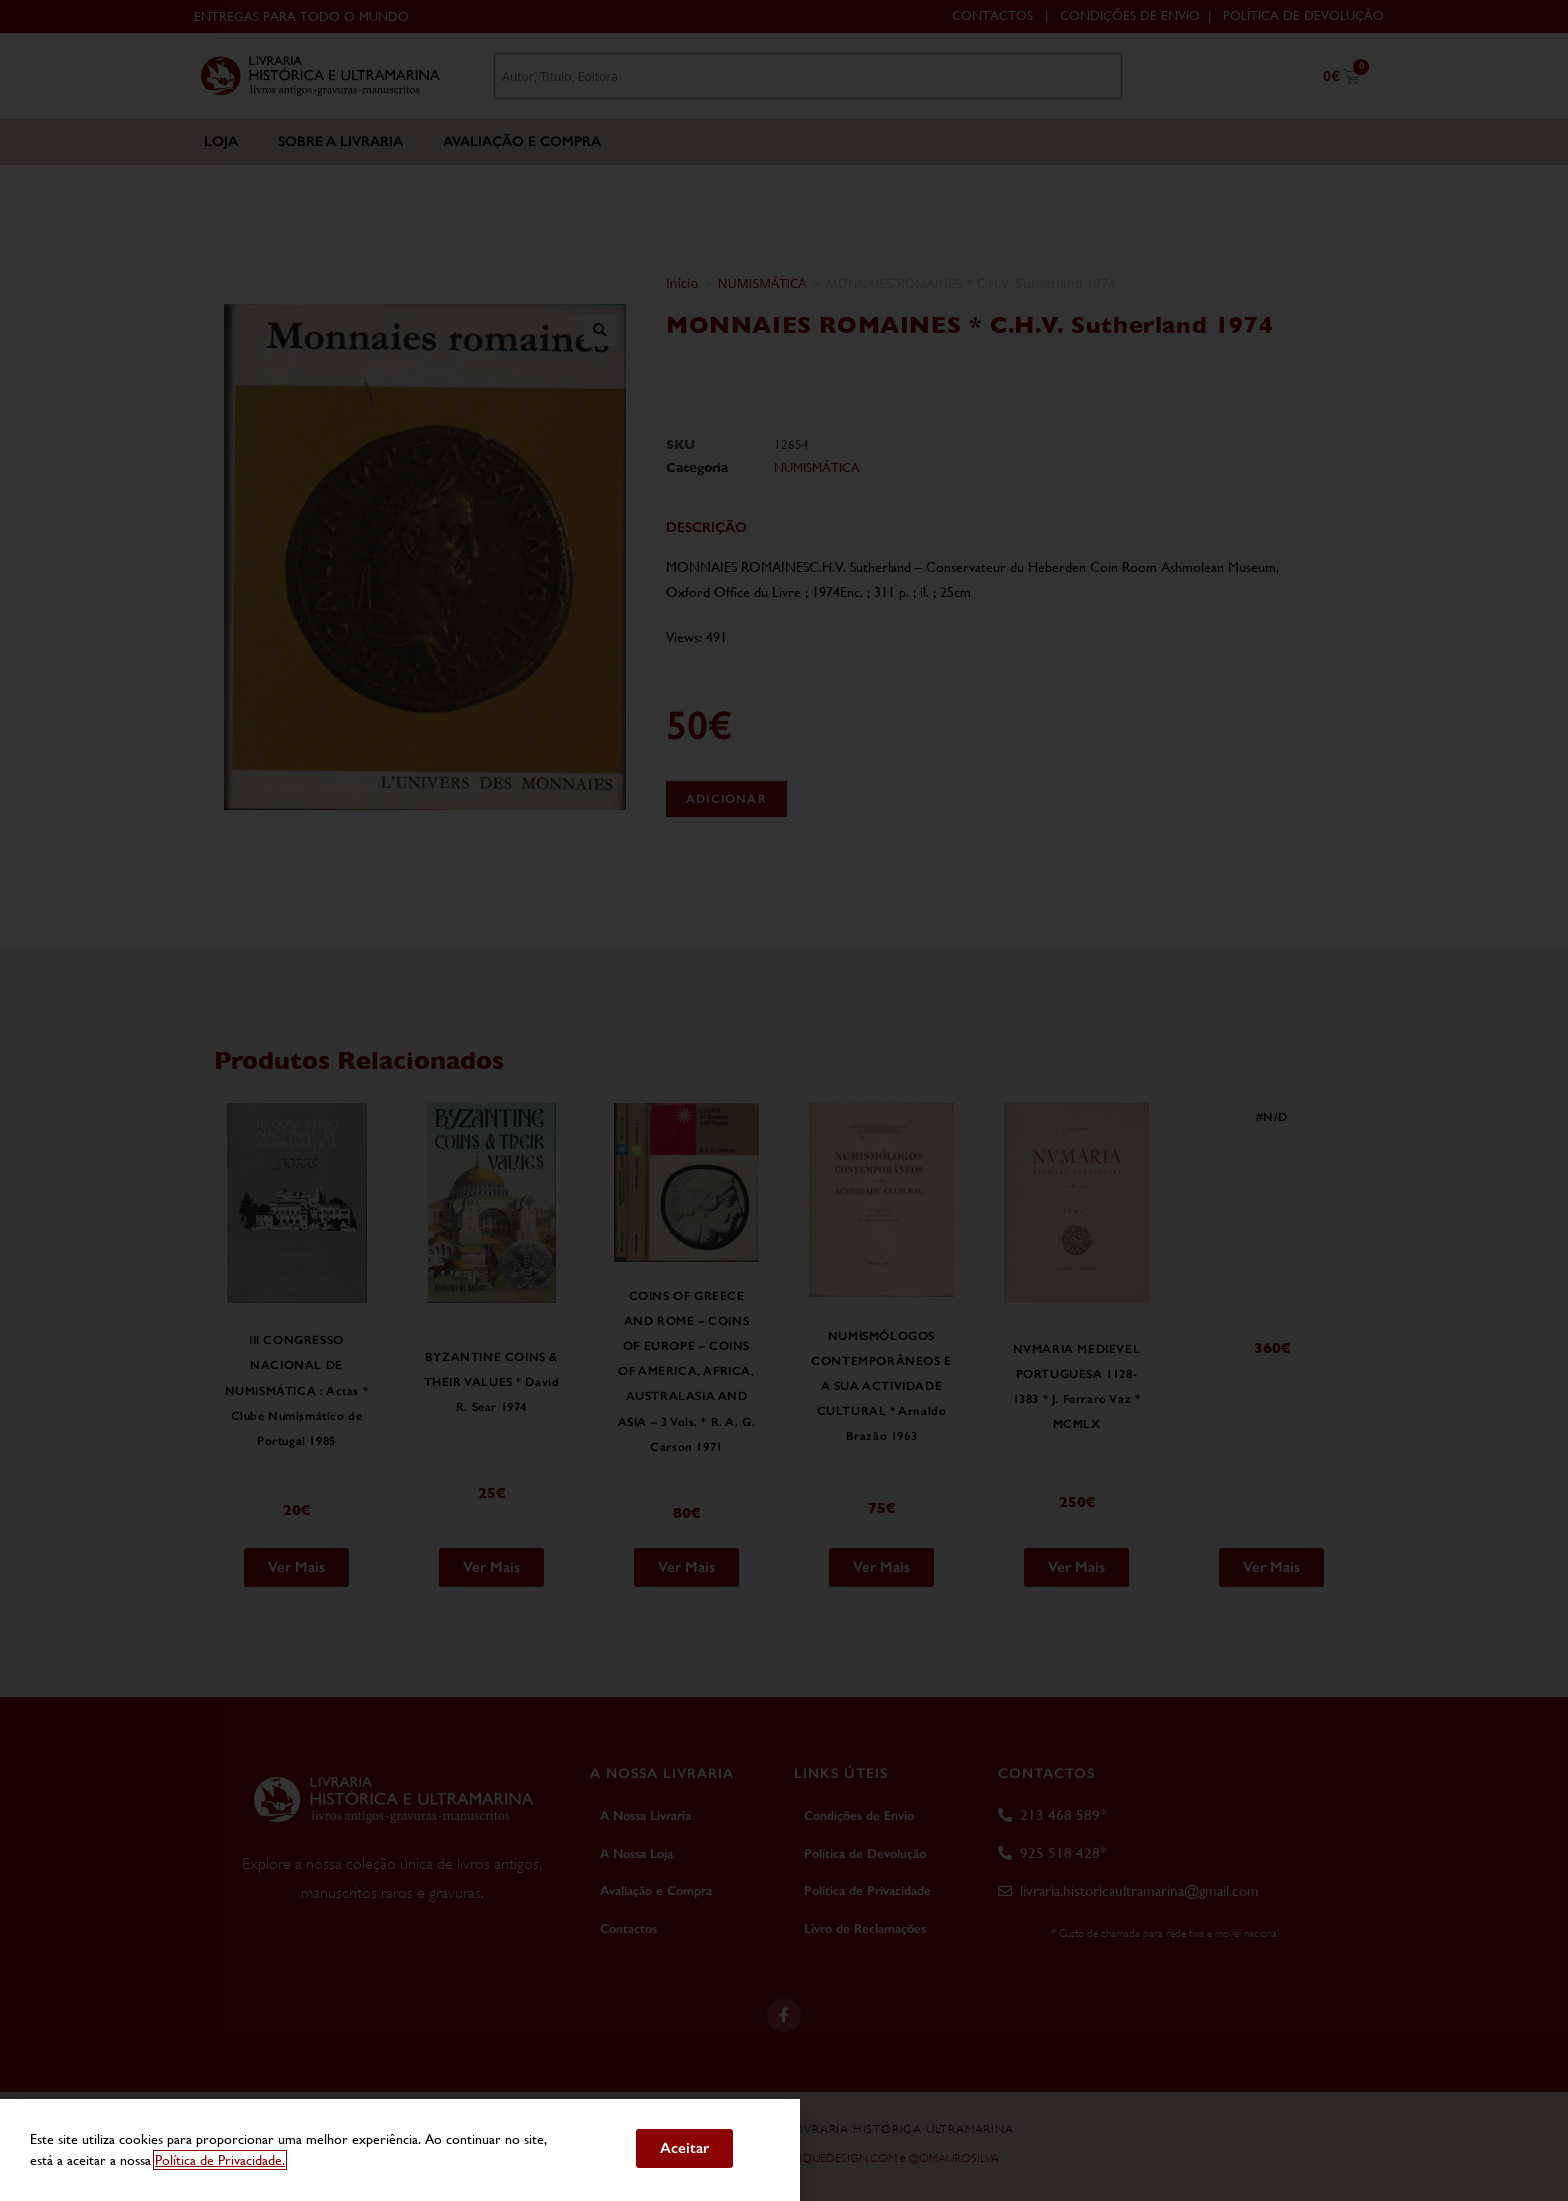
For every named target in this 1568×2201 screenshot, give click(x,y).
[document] (784, 1100)
